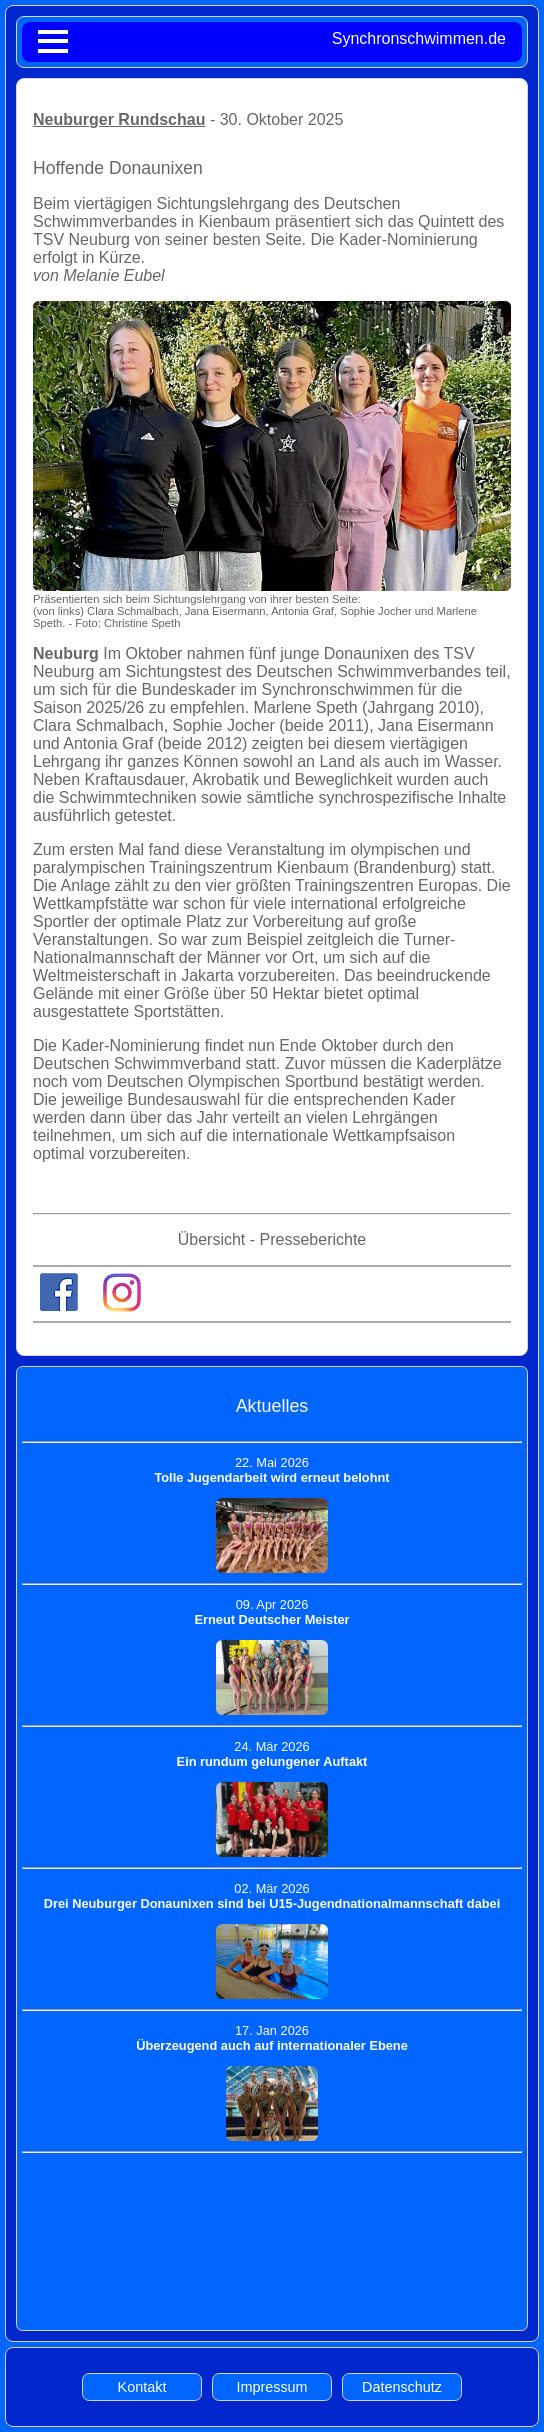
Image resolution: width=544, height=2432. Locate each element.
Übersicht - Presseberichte (272, 1239)
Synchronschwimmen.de (419, 38)
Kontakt (142, 2387)
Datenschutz (402, 2387)
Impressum (271, 2387)
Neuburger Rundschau (119, 119)
